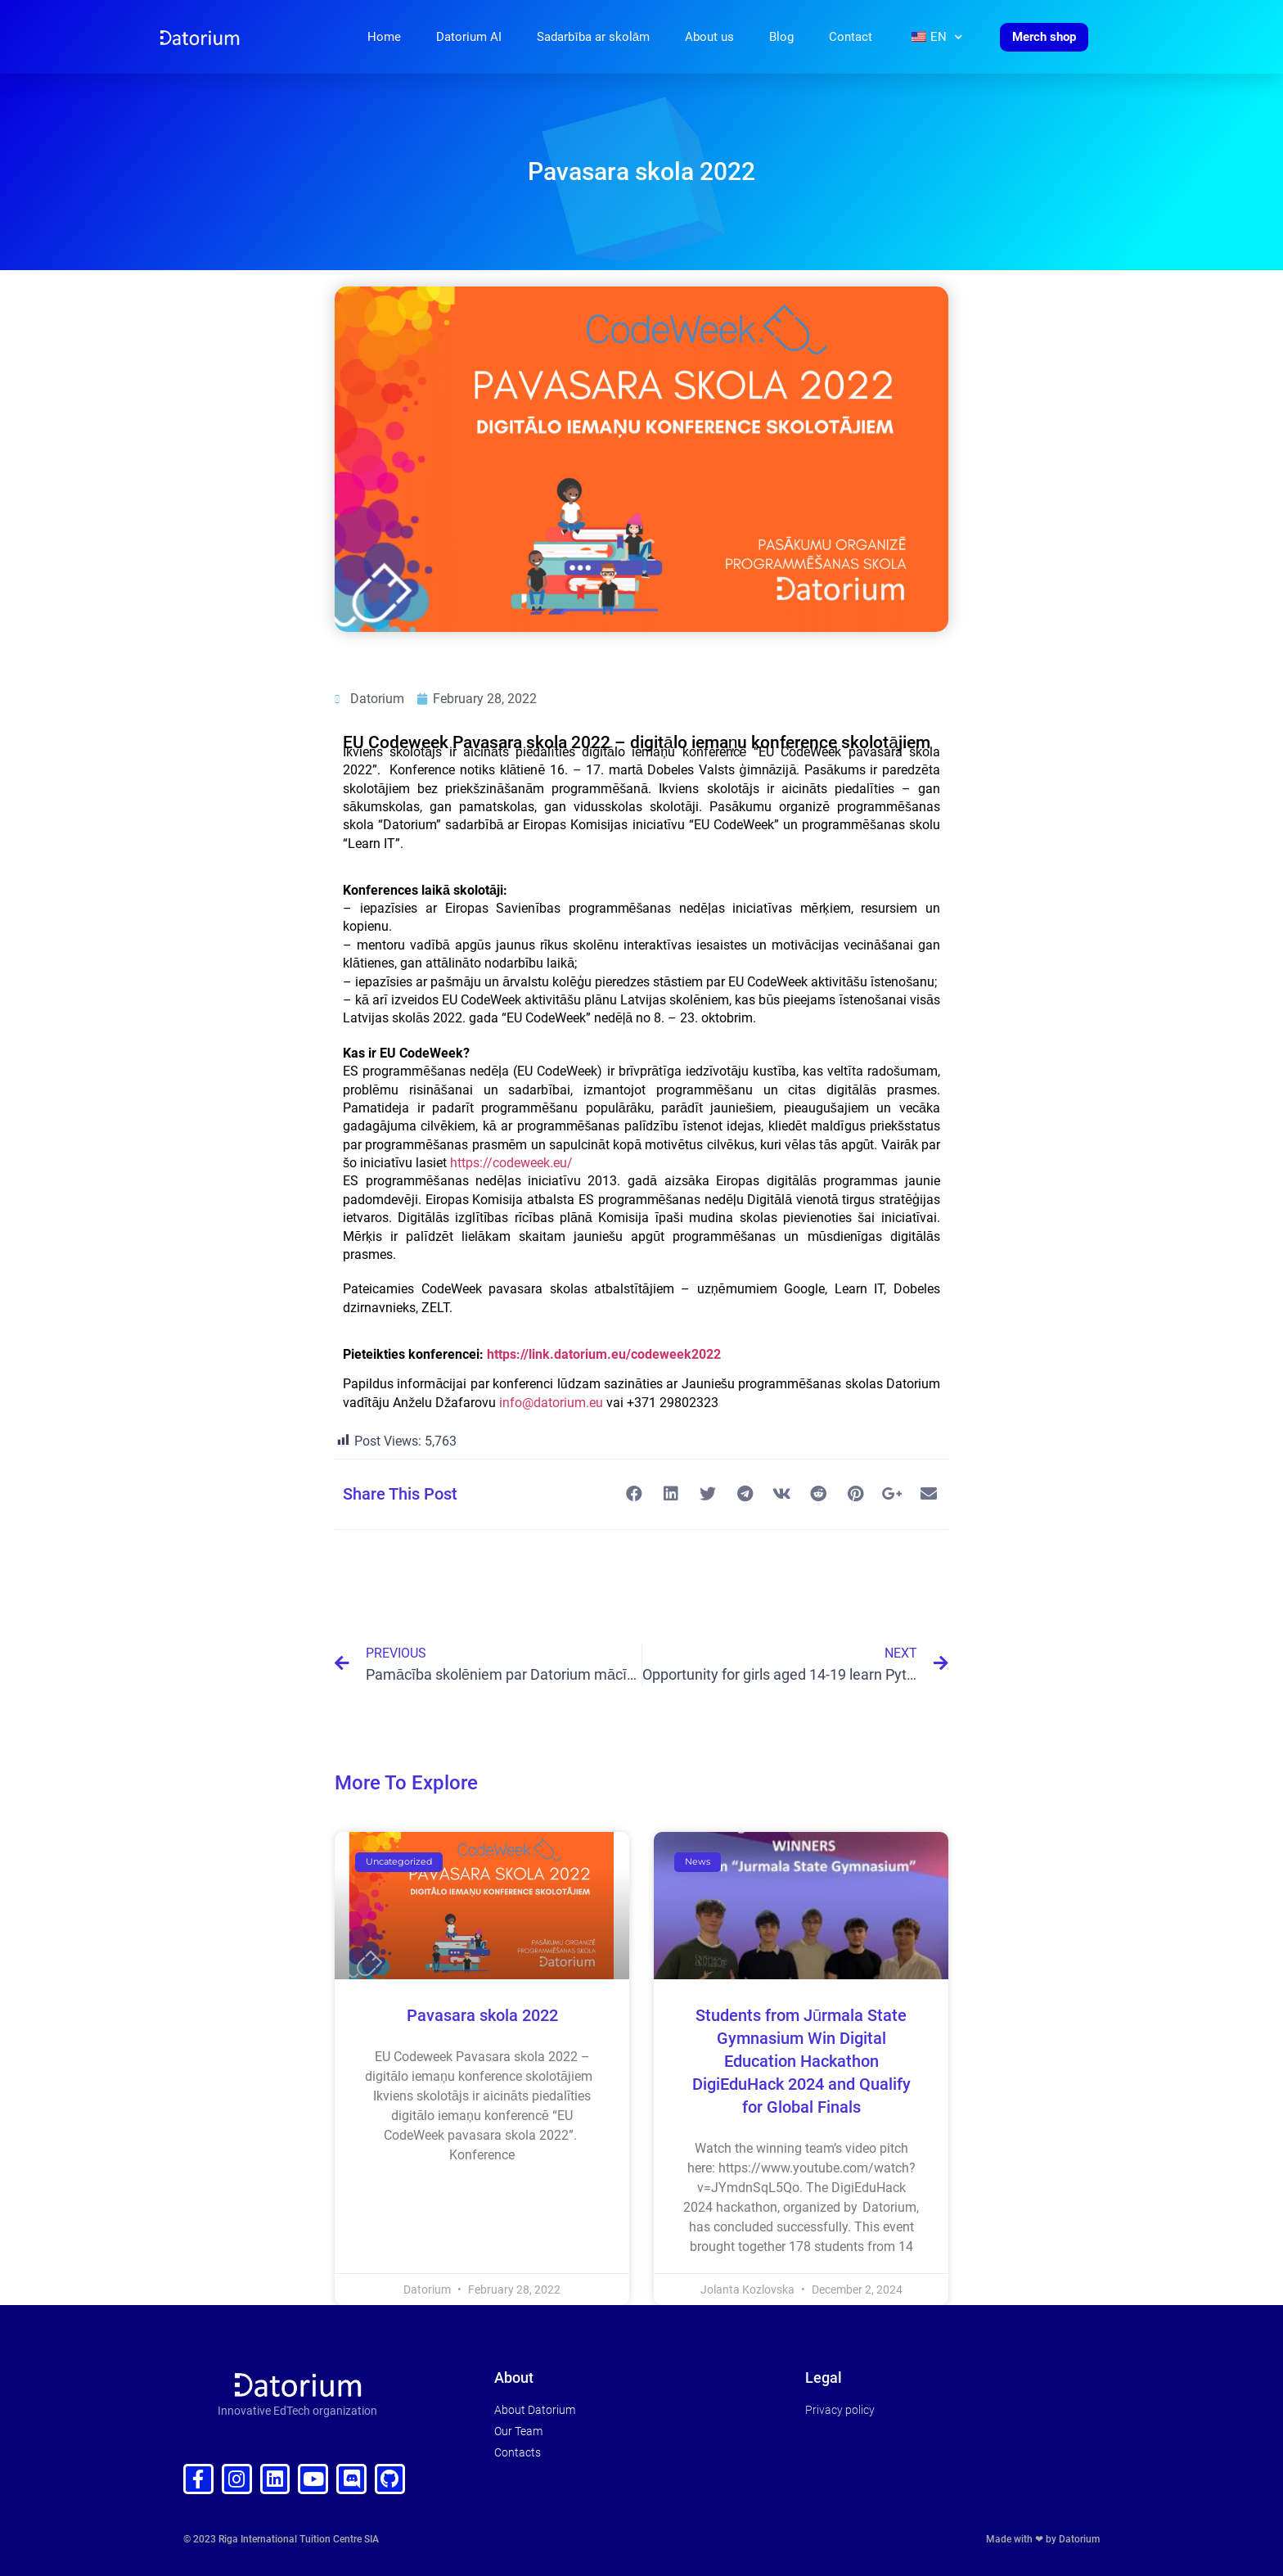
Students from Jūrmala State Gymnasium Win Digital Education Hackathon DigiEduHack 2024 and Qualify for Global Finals (801, 2061)
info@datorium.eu (551, 1402)
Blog (781, 36)
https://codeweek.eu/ (511, 1163)
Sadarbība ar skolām (593, 36)
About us (709, 36)
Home (384, 36)
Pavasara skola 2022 (482, 2015)
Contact (850, 36)
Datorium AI (469, 36)
